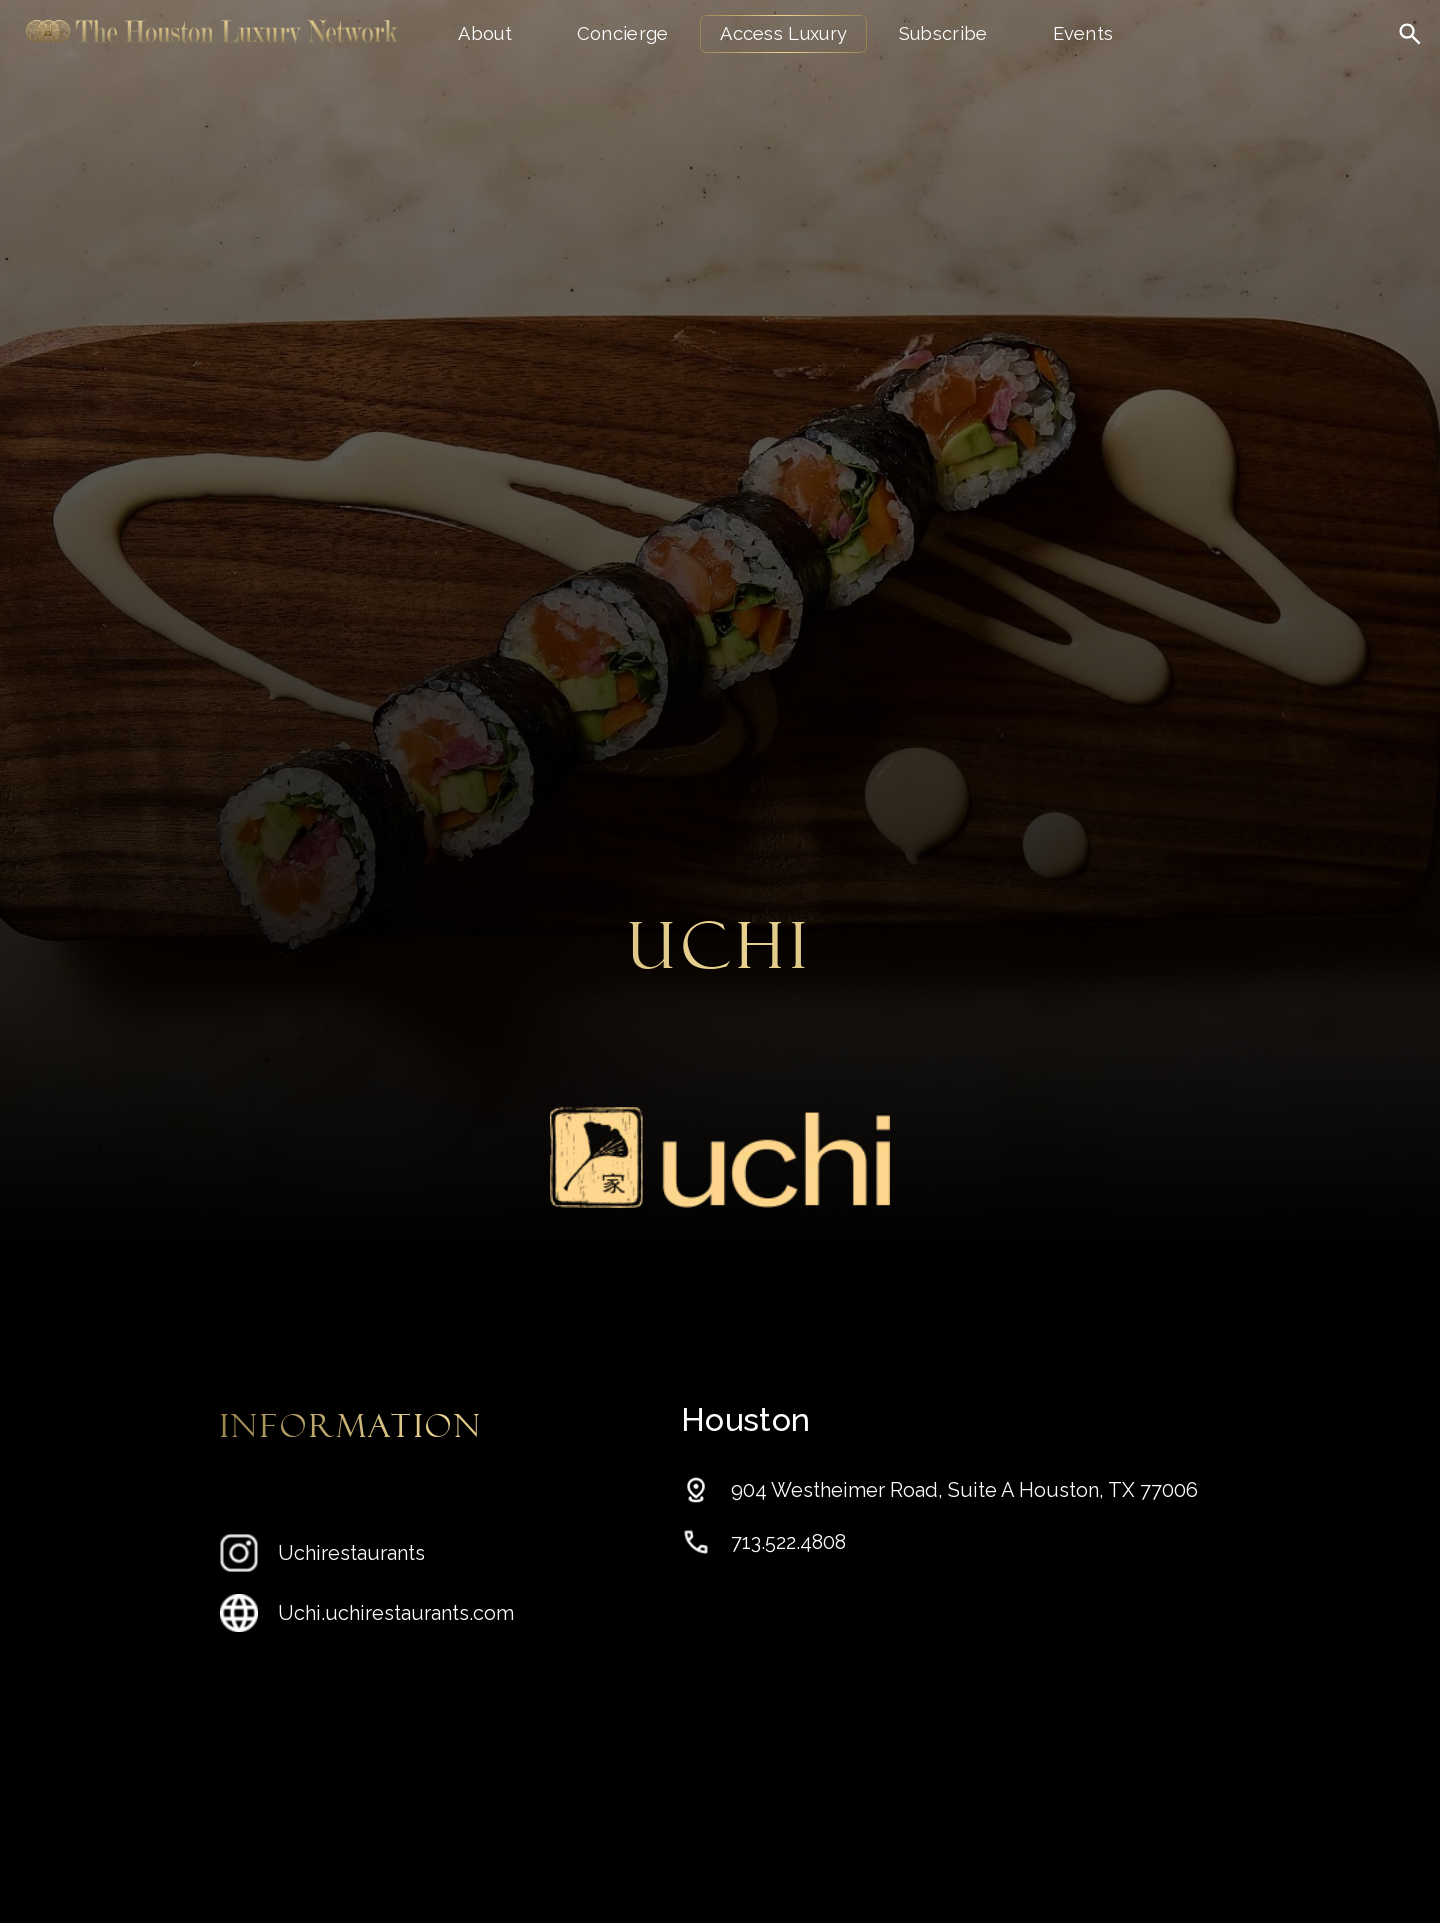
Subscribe (943, 33)
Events (1083, 33)
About (485, 33)
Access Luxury (783, 33)
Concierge (623, 33)
